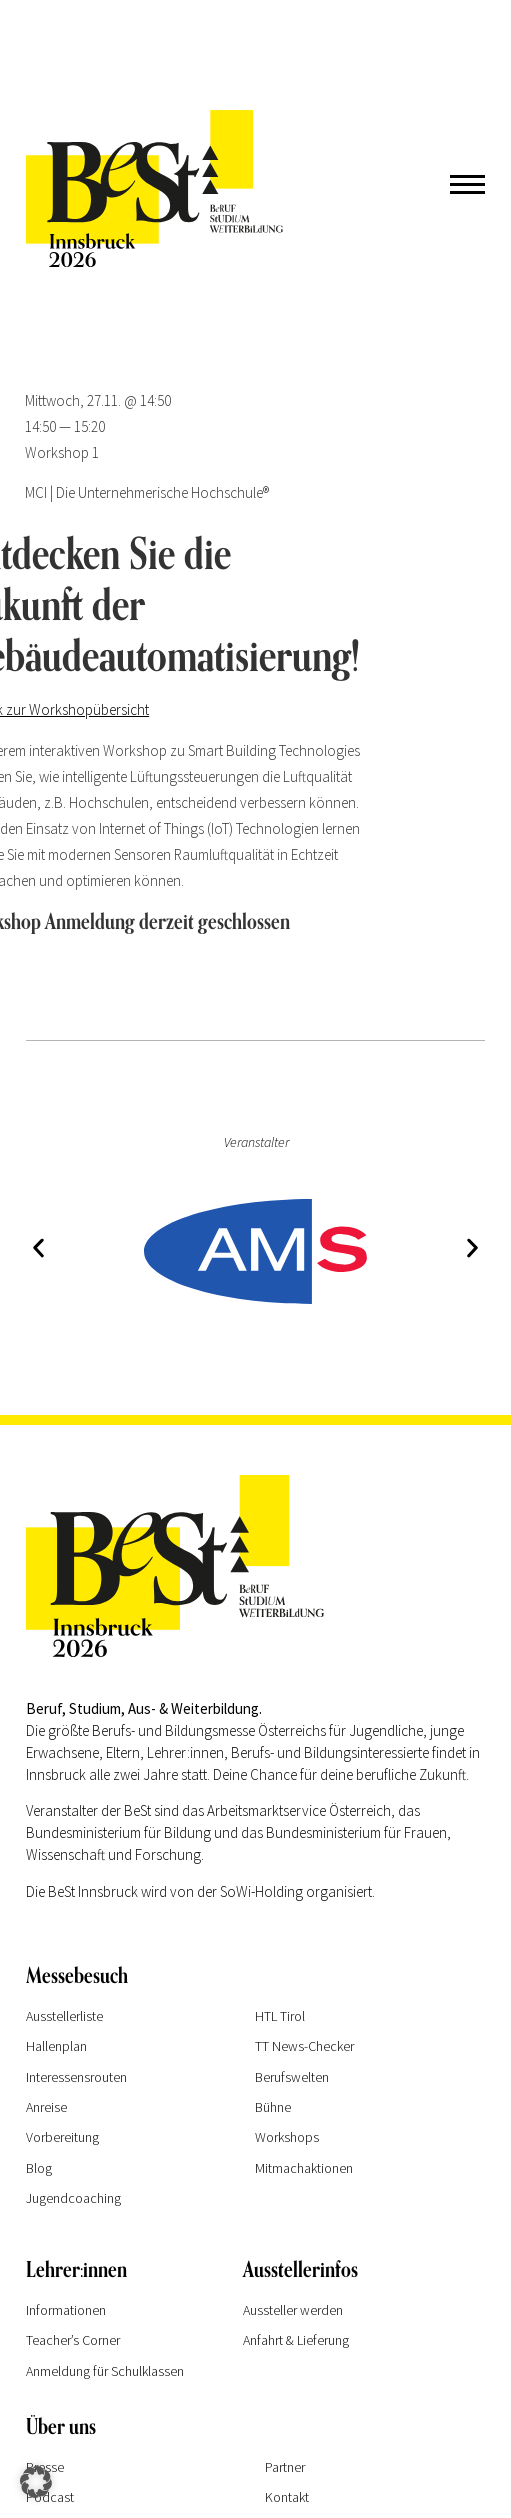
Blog (39, 2168)
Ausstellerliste (64, 2016)
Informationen (66, 2310)
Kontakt (287, 2497)
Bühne (273, 2107)
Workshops (287, 2137)
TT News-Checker (304, 2046)
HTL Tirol (280, 2016)
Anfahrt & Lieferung (296, 2340)
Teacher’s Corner (73, 2340)
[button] (38, 1247)
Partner (285, 2467)
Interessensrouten (76, 2077)
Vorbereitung (62, 2137)
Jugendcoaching (73, 2198)
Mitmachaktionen (304, 2168)
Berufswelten (292, 2077)
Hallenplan (56, 2046)
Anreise (46, 2107)
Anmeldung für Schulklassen (105, 2371)
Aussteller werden (293, 2310)
